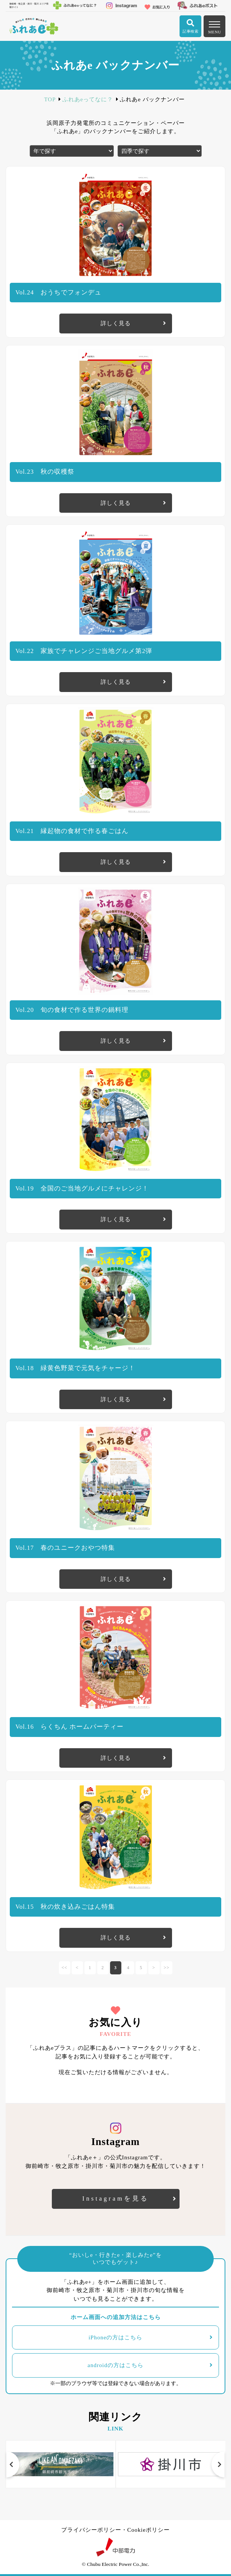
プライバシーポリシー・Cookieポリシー (115, 2530)
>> (167, 1967)
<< (65, 1967)
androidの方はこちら (115, 2365)
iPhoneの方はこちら (116, 2337)
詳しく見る (116, 323)
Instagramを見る (115, 2198)
